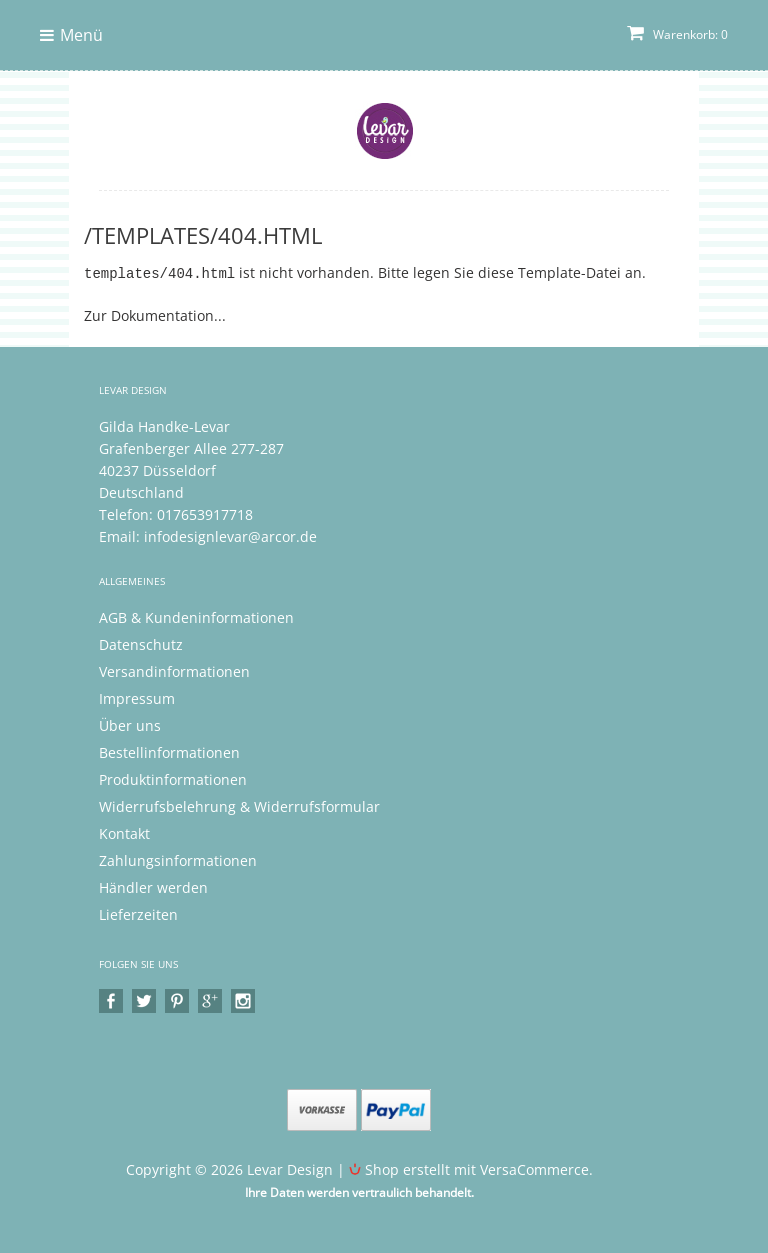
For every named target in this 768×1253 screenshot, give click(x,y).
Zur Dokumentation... (155, 314)
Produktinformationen (173, 778)
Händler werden (153, 886)
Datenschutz (141, 643)
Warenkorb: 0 (677, 34)
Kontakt (124, 832)
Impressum (137, 697)
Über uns (130, 724)
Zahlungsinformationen (178, 859)
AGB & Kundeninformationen (196, 616)
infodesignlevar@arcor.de (230, 535)
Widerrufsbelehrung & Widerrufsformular (239, 805)
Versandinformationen (174, 670)
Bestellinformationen (169, 751)
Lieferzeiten (138, 913)
